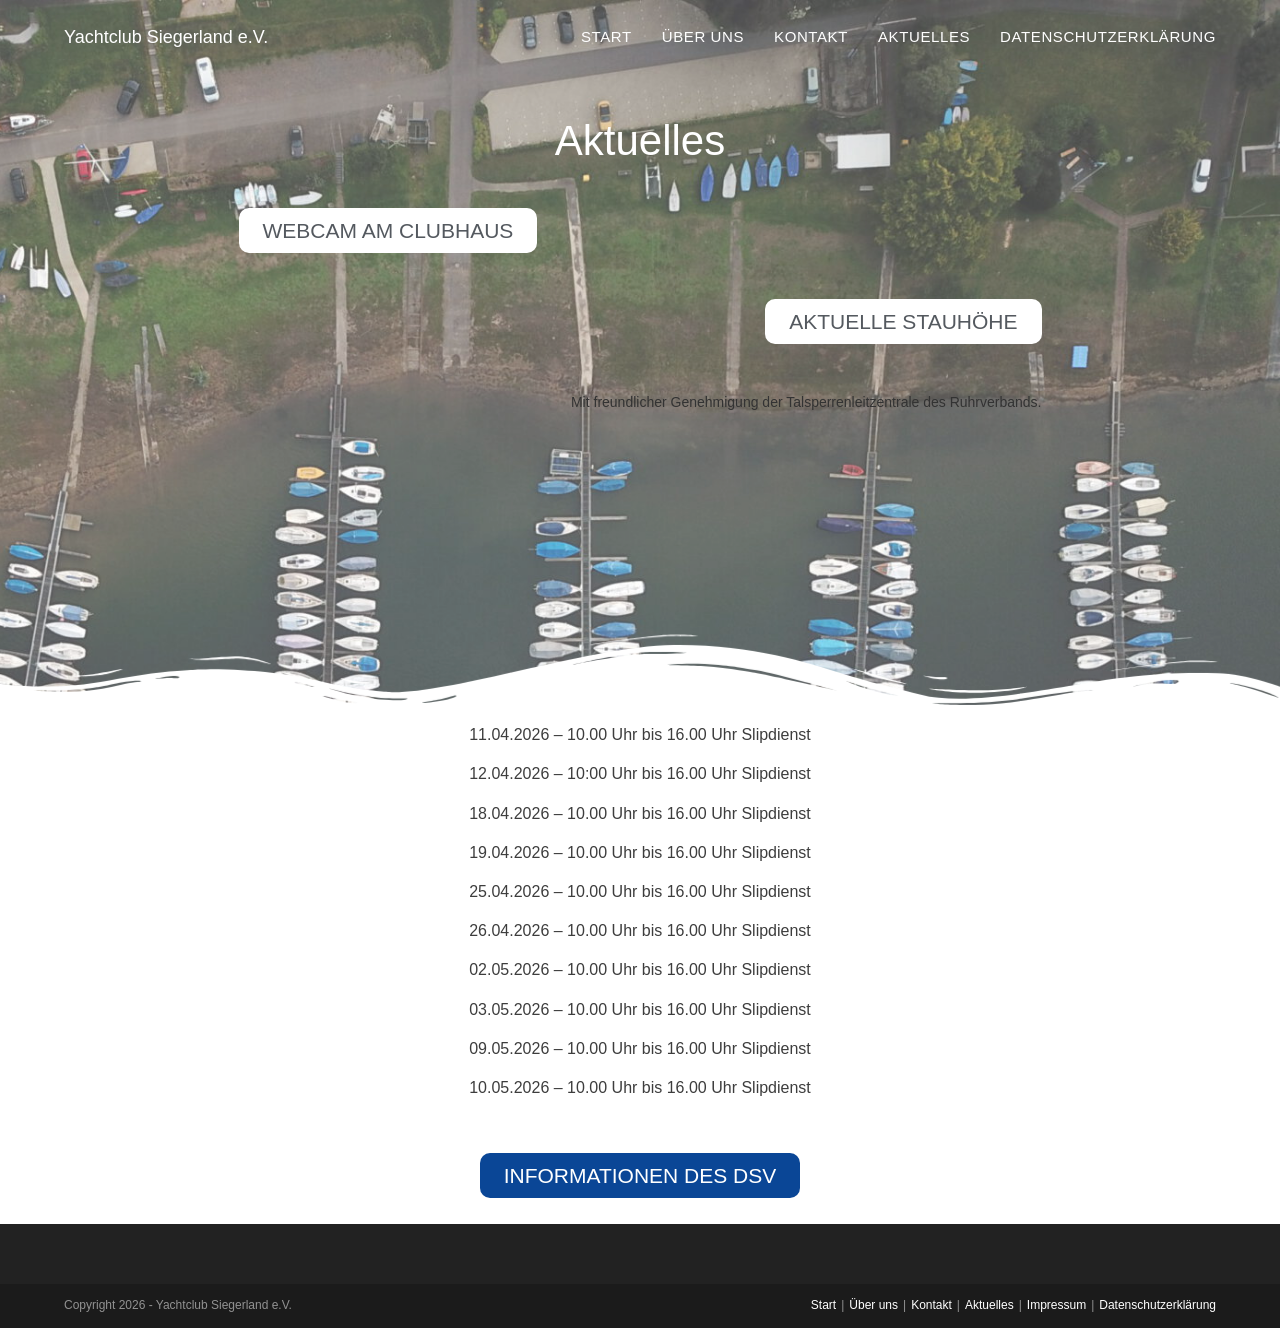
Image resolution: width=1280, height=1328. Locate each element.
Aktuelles (989, 1305)
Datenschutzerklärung (1157, 1305)
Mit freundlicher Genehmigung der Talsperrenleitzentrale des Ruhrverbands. (806, 402)
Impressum (1056, 1305)
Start (823, 1305)
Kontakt (931, 1305)
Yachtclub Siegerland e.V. (166, 37)
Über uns (873, 1305)
